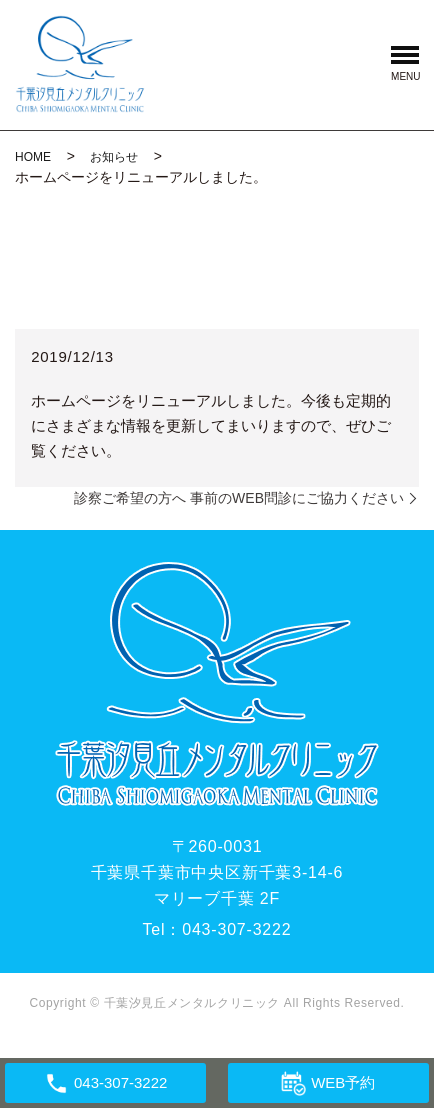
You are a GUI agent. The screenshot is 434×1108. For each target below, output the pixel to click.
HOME (33, 157)
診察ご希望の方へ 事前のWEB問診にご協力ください (239, 498)
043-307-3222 (236, 929)
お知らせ (114, 157)
